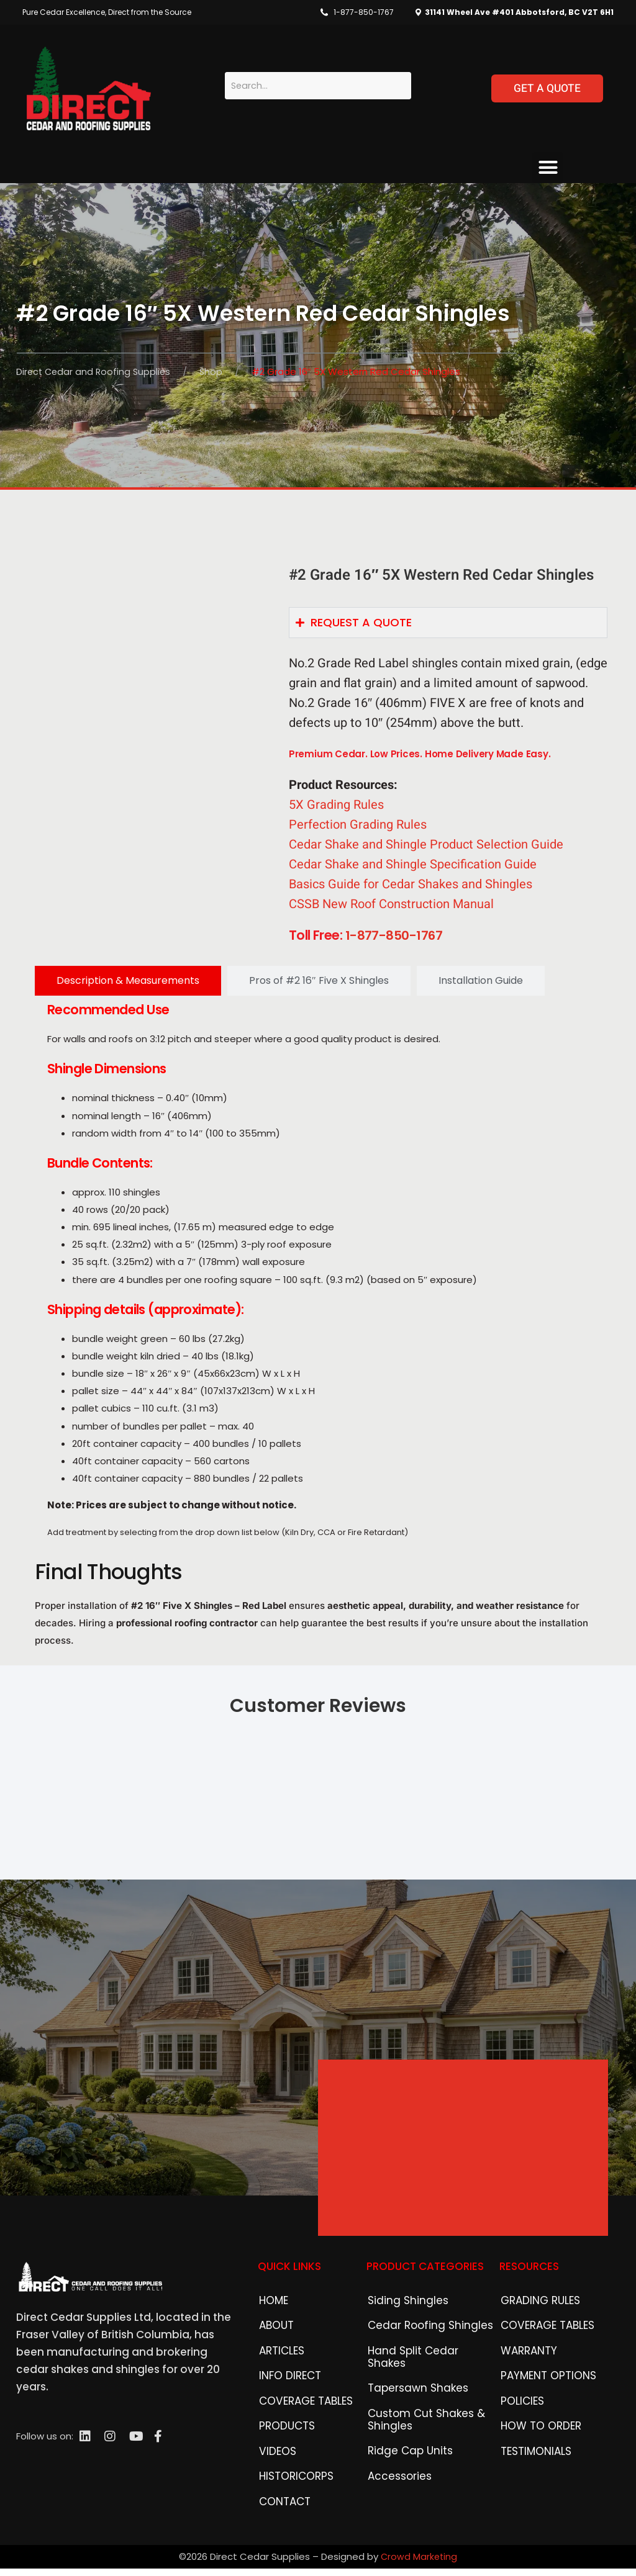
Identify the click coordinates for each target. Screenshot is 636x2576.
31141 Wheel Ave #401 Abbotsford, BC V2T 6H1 (518, 12)
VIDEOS (275, 2496)
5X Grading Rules (336, 810)
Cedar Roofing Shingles (421, 2354)
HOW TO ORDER (536, 2468)
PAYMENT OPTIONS (542, 2411)
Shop (215, 371)
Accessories (396, 2509)
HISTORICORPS (292, 2525)
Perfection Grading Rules (358, 830)
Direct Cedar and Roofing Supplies (95, 371)
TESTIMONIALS (531, 2496)
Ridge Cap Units (405, 2480)
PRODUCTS (284, 2468)
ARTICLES (279, 2382)
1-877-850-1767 (364, 12)
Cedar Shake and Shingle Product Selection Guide (426, 849)
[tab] (128, 985)
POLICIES (519, 2439)
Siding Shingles (401, 2325)
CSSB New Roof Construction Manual (391, 909)
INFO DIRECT (285, 2411)
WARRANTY (526, 2382)
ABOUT (274, 2354)
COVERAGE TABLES (300, 2439)
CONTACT (282, 2553)
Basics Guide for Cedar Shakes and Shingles (410, 889)
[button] (547, 167)
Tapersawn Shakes (411, 2411)
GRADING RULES (535, 2325)
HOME (271, 2325)
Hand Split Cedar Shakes (424, 2382)
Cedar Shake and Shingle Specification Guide (413, 869)
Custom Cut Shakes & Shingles (419, 2446)
